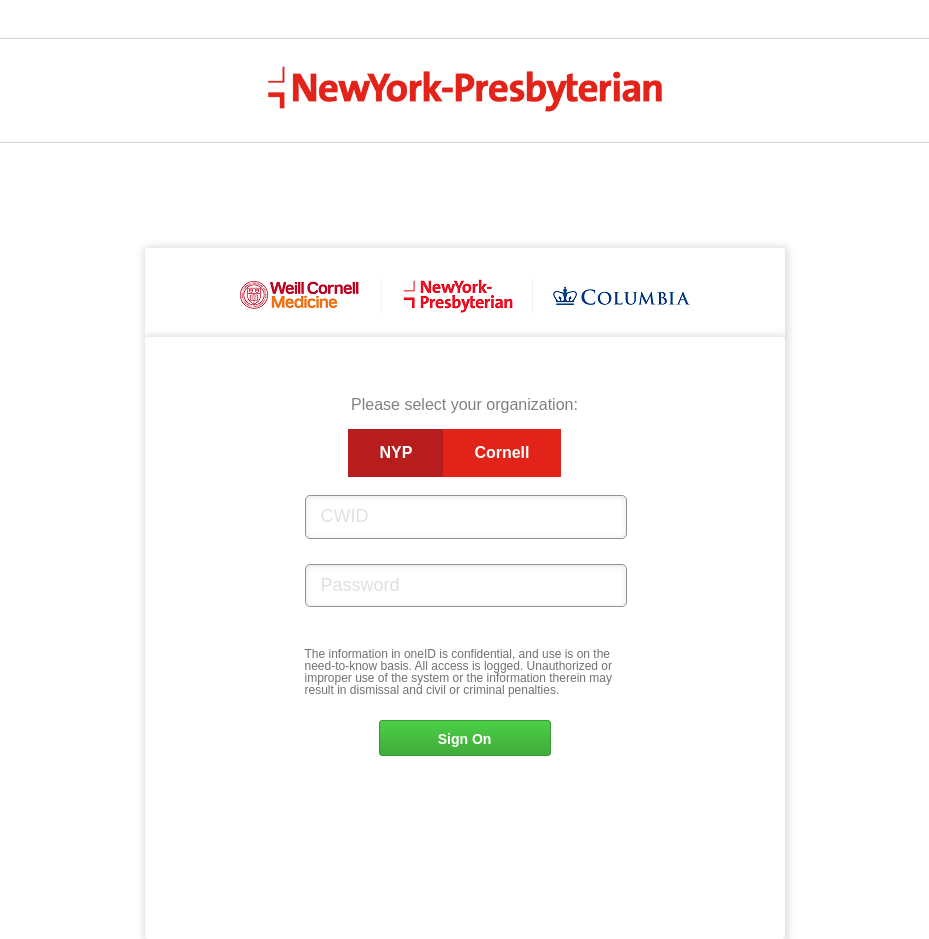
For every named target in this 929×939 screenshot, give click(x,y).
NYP (395, 452)
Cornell (501, 452)
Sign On (465, 739)
